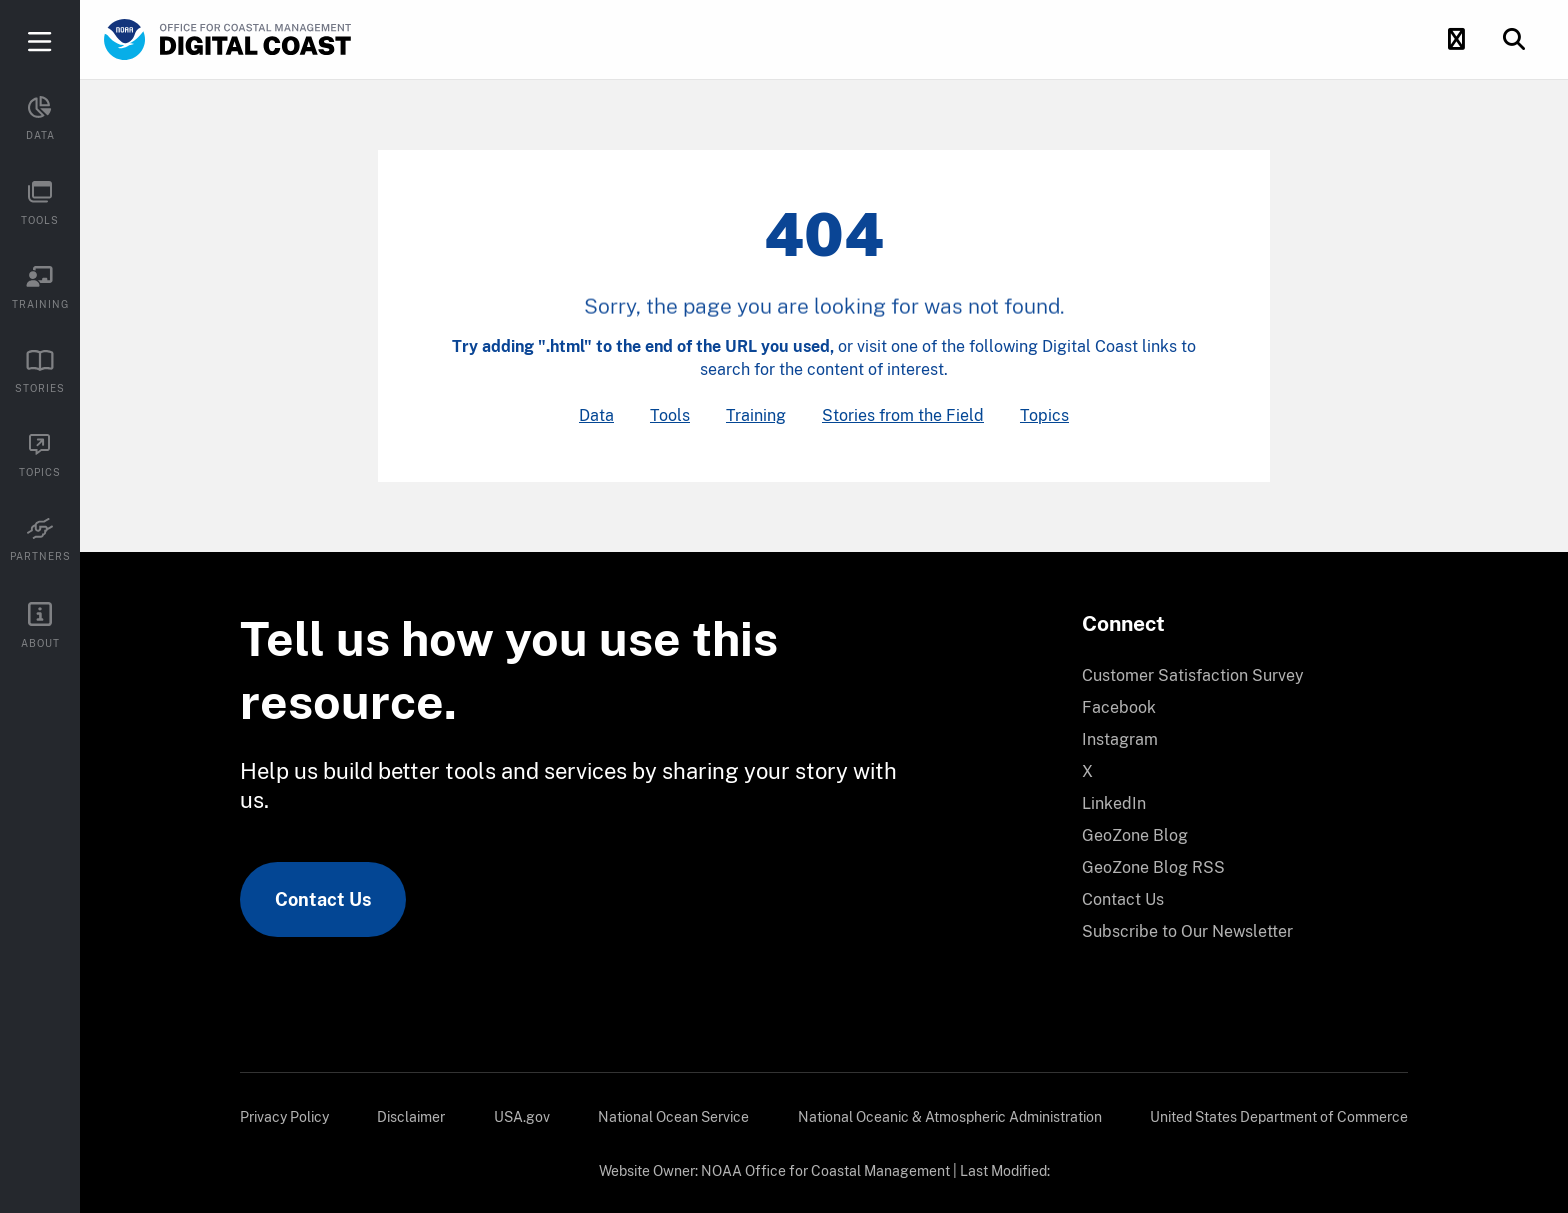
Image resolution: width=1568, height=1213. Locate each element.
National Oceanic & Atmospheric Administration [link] (950, 1117)
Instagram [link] (1120, 739)
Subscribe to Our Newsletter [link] (1187, 931)
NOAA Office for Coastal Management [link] (825, 1171)
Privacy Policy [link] (284, 1117)
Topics (1044, 415)
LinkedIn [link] (1114, 803)
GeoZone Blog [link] (1135, 835)
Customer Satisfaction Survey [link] (1193, 675)
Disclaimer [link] (411, 1117)
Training (756, 415)
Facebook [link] (1119, 707)
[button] (1456, 40)
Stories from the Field (903, 415)
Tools (670, 415)
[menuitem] (1233, 676)
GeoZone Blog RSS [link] (1153, 867)
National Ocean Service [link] (673, 1117)
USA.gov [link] (522, 1117)
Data (596, 415)
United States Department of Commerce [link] (1279, 1117)
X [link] (1087, 771)
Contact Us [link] (323, 899)
